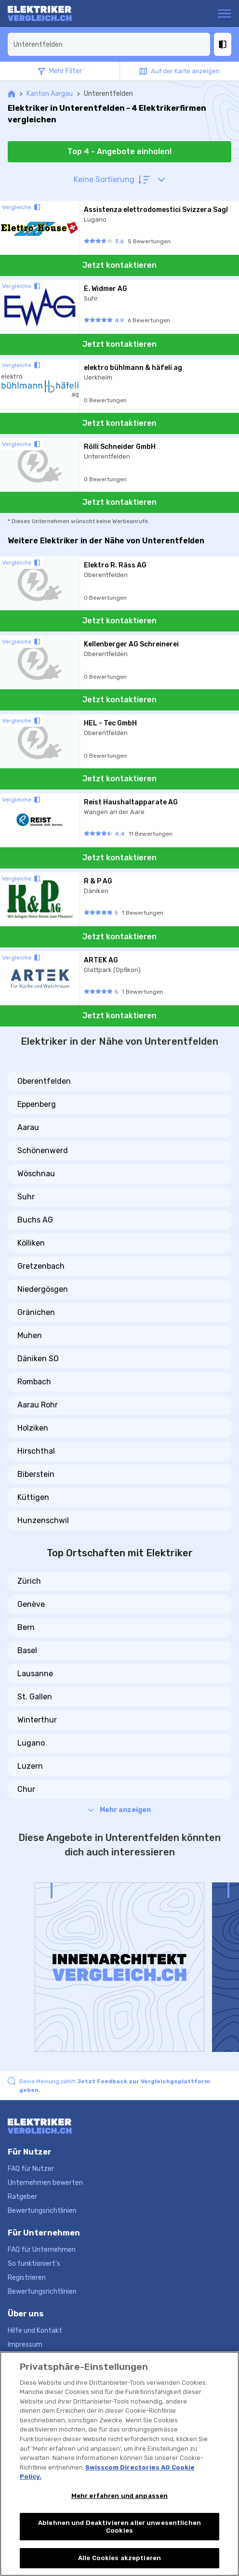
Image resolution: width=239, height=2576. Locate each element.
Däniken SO (38, 1358)
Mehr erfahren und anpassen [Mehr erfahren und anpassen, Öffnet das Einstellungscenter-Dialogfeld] (119, 2495)
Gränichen (36, 1312)
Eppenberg (36, 1104)
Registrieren (27, 2278)
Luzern (30, 1766)
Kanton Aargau (50, 94)
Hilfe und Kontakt (35, 2330)
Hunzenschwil (43, 1520)
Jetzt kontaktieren (119, 265)
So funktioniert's (34, 2264)
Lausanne (35, 1673)
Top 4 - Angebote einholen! (119, 151)
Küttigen (33, 1497)
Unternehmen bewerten (45, 2183)
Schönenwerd (42, 1150)
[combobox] (109, 44)
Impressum (25, 2344)
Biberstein (35, 1474)
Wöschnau (36, 1173)
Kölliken (31, 1243)
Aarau (28, 1127)
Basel (27, 1650)
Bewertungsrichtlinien (42, 2211)
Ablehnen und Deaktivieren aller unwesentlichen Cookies (119, 2526)
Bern (26, 1627)
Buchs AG (35, 1219)
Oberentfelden (44, 1081)
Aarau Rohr (37, 1404)
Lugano (31, 1743)
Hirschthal (36, 1451)
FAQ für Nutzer (31, 2169)
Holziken (32, 1428)
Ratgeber (22, 2197)
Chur (26, 1789)
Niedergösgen (42, 1289)
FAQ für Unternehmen (42, 2250)
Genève (31, 1604)
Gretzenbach (41, 1266)
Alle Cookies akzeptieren (119, 2558)
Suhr (26, 1196)
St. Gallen (34, 1696)
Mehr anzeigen (119, 1810)
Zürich (29, 1581)
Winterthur (37, 1719)
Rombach (34, 1381)
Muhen (29, 1335)
